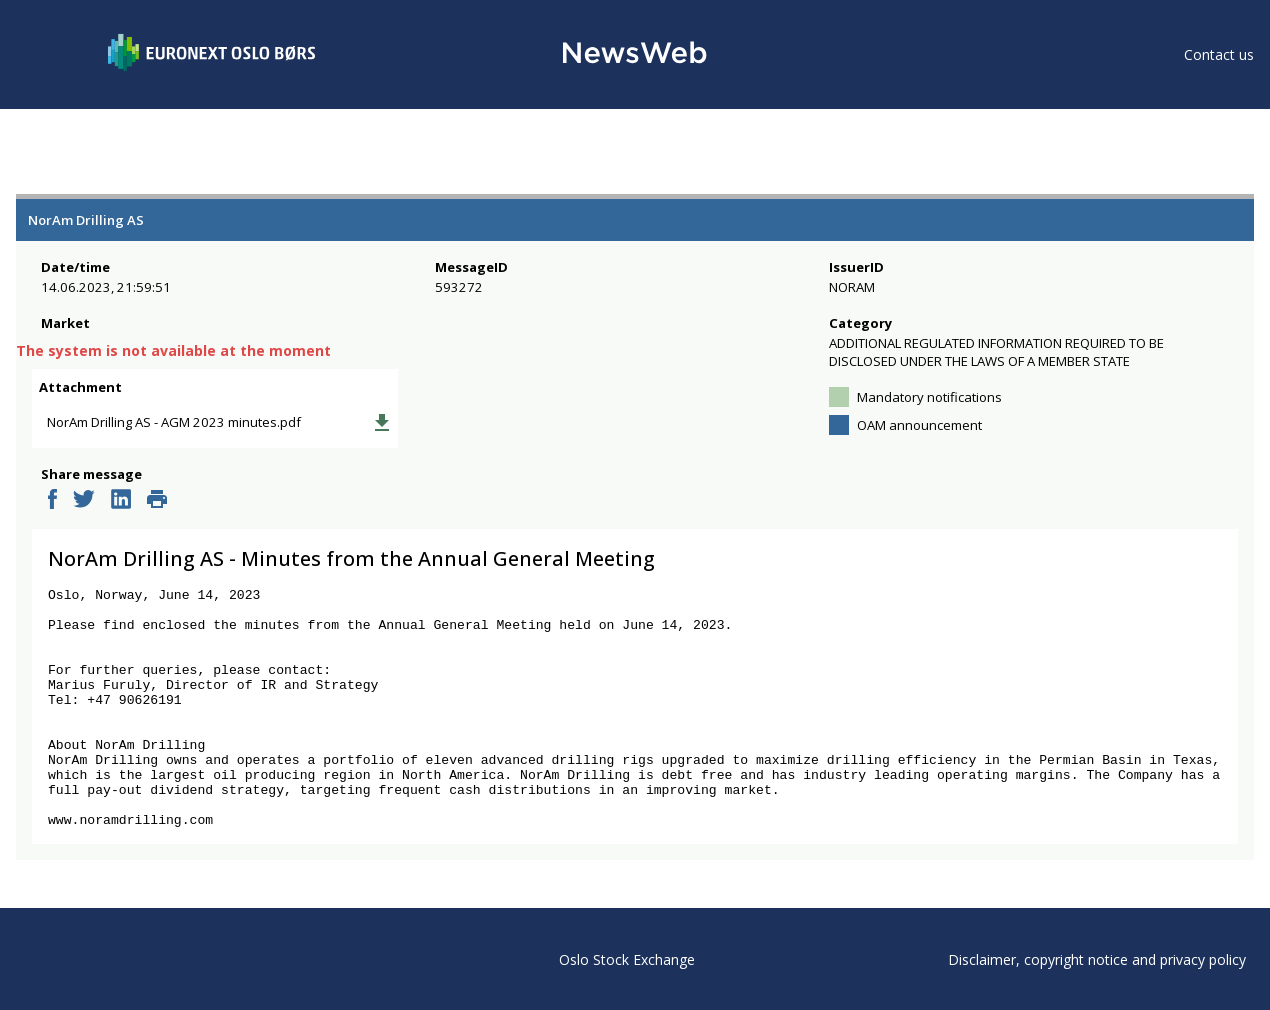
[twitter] (84, 515)
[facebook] (52, 515)
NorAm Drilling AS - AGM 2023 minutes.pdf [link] (185, 434)
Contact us (1219, 54)
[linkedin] (121, 515)
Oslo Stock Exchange (627, 959)
